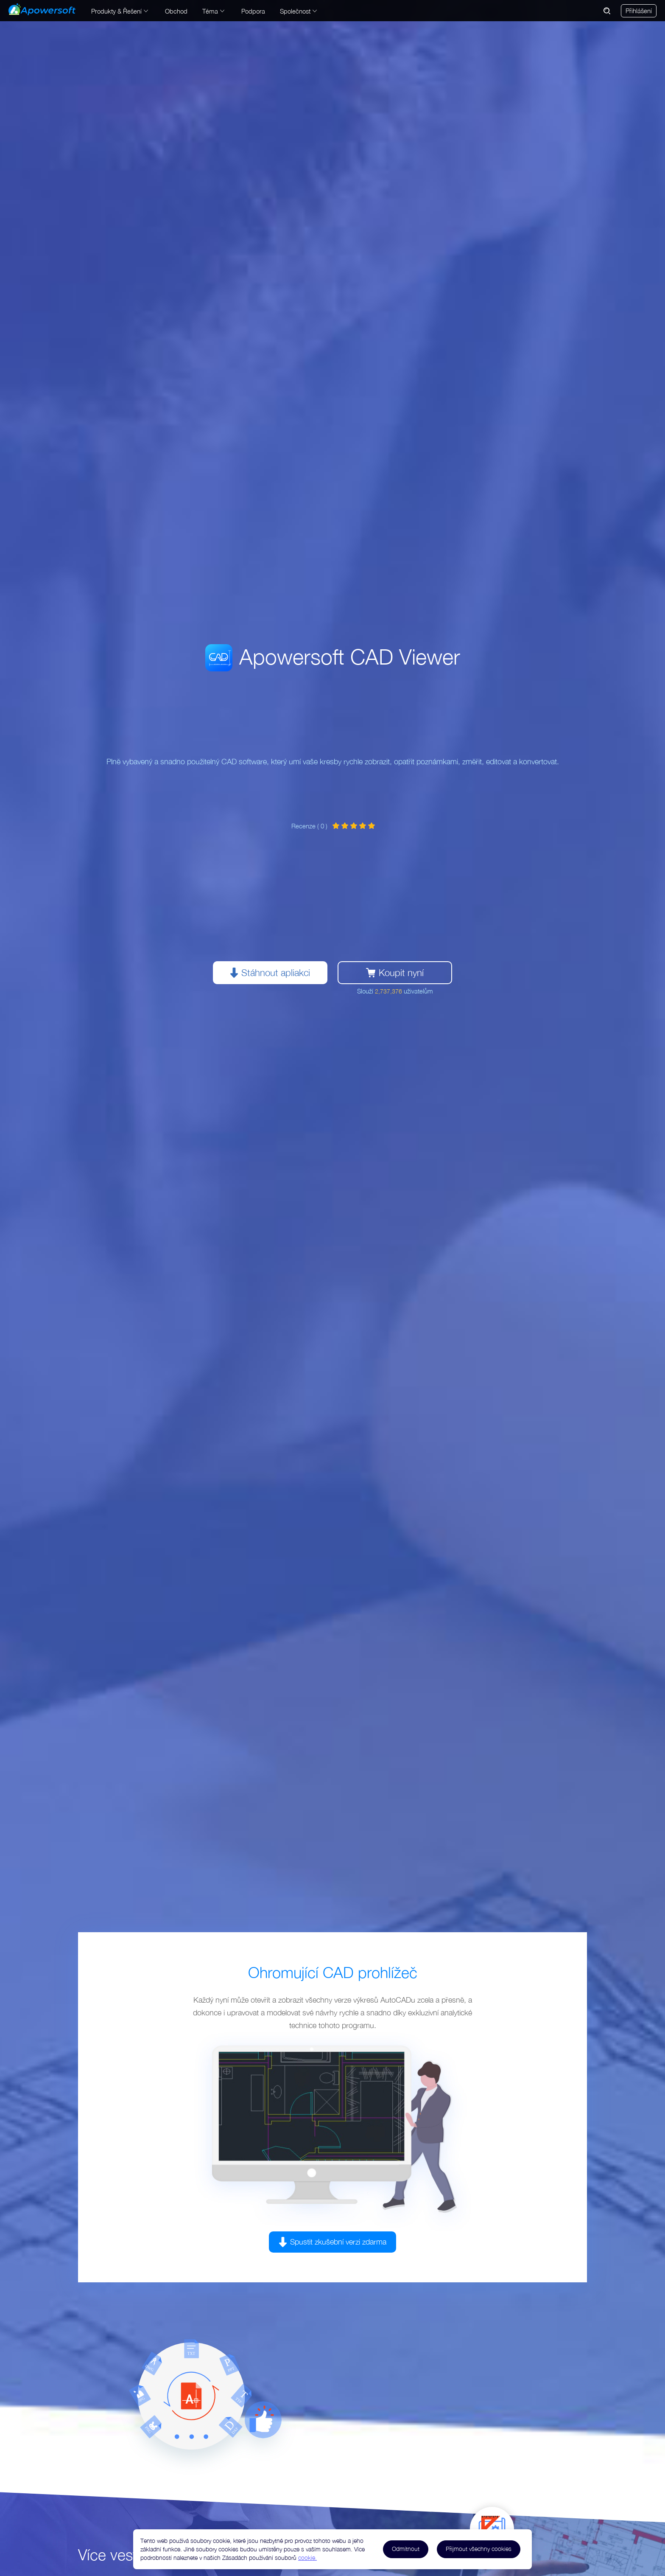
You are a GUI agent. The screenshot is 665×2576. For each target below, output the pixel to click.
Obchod (176, 11)
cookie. (307, 2557)
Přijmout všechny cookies (478, 2548)
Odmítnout (405, 2548)
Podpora (253, 11)
